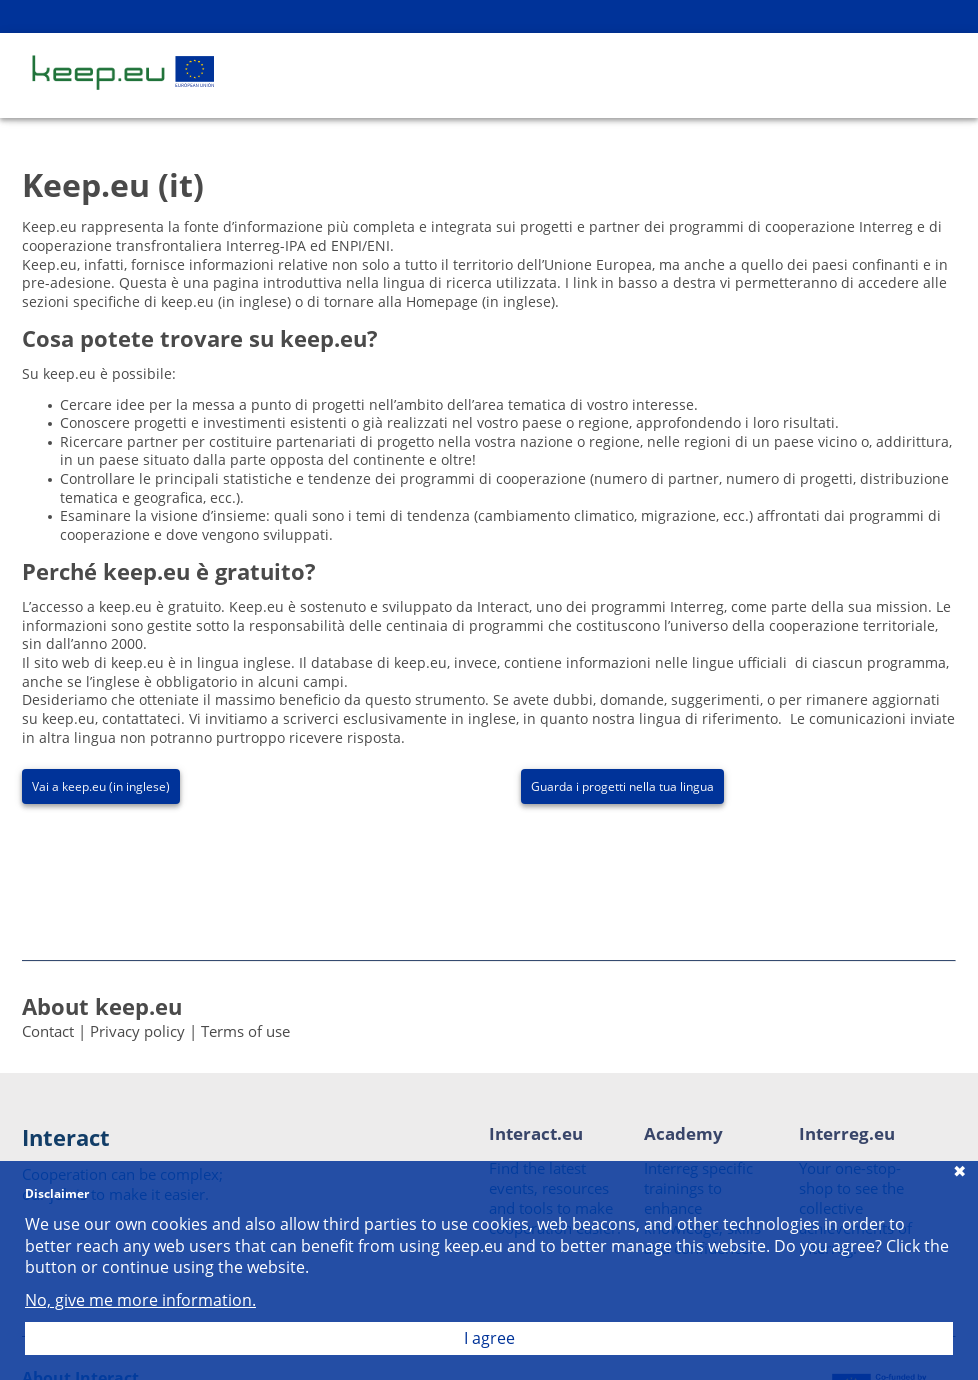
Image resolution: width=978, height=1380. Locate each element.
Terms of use (245, 1031)
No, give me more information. (140, 1300)
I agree (489, 1338)
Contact (48, 1031)
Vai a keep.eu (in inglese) (101, 786)
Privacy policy (137, 1031)
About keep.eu (102, 1006)
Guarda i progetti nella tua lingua (622, 786)
